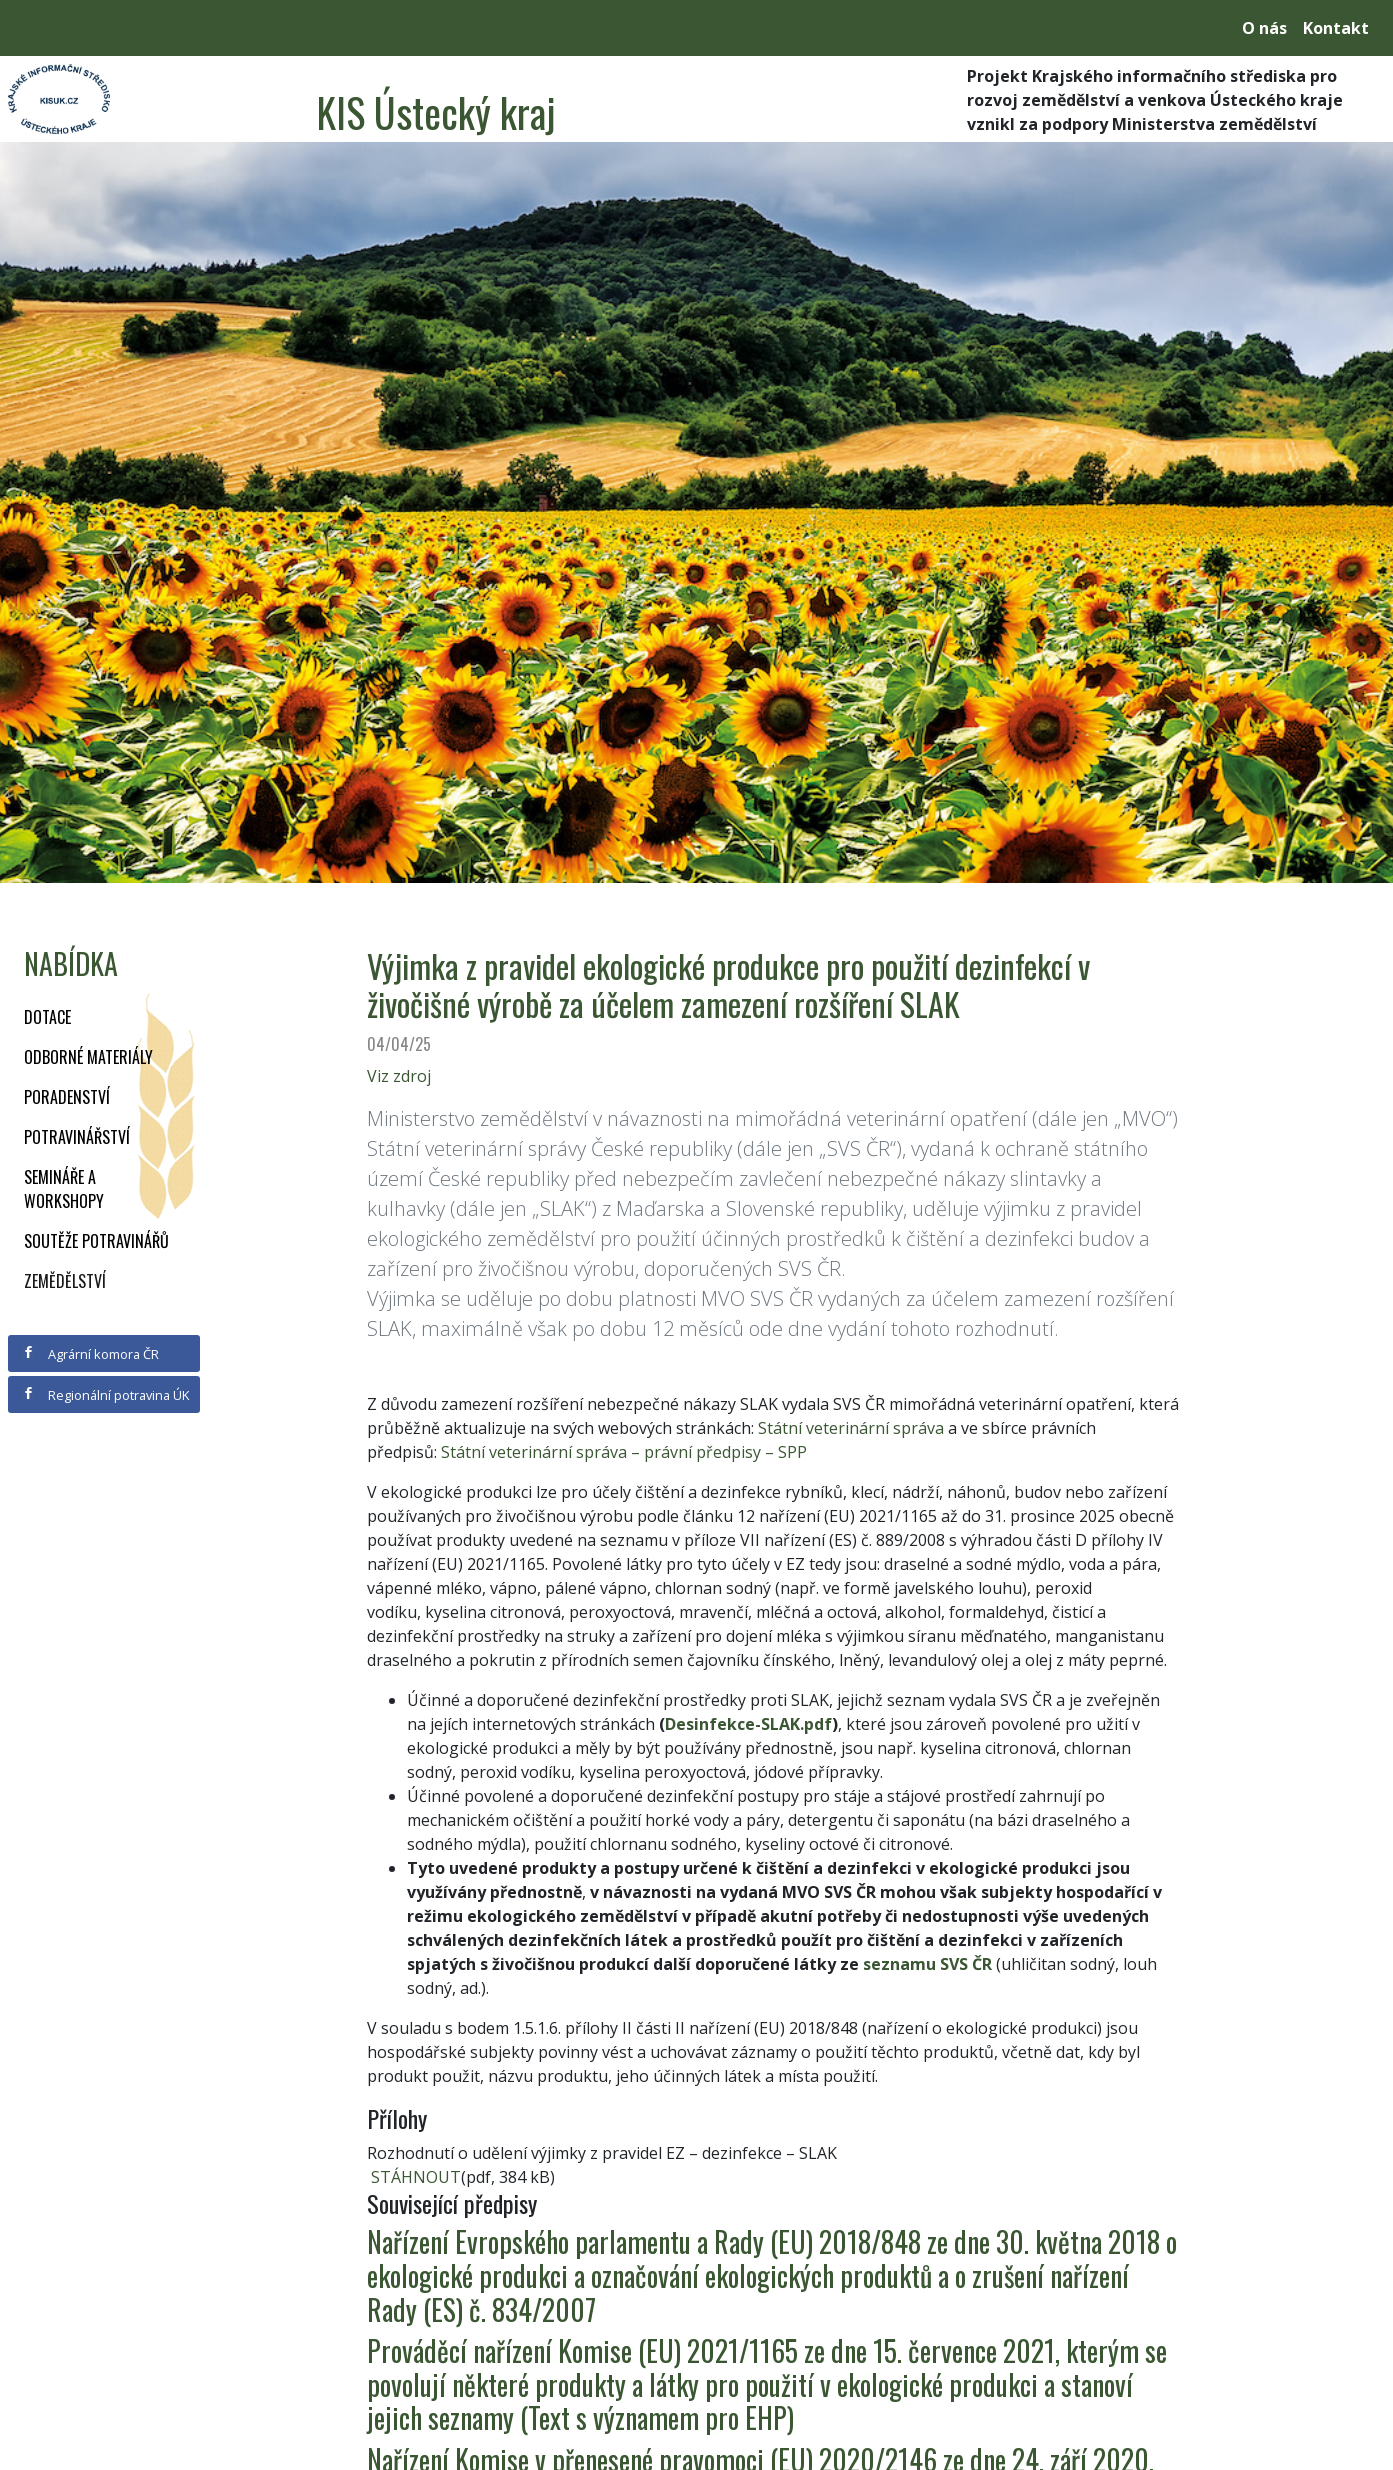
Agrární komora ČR (90, 1354)
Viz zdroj (399, 1076)
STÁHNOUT (414, 2177)
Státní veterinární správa (851, 1428)
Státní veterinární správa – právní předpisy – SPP (624, 1452)
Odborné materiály (88, 1057)
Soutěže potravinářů (96, 1241)
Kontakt (1336, 28)
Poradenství (67, 1097)
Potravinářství (77, 1137)
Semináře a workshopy (64, 1189)
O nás (1264, 28)
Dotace (47, 1017)
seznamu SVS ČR (927, 1964)
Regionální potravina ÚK (105, 1395)
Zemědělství (65, 1281)
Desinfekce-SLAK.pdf (748, 1724)
